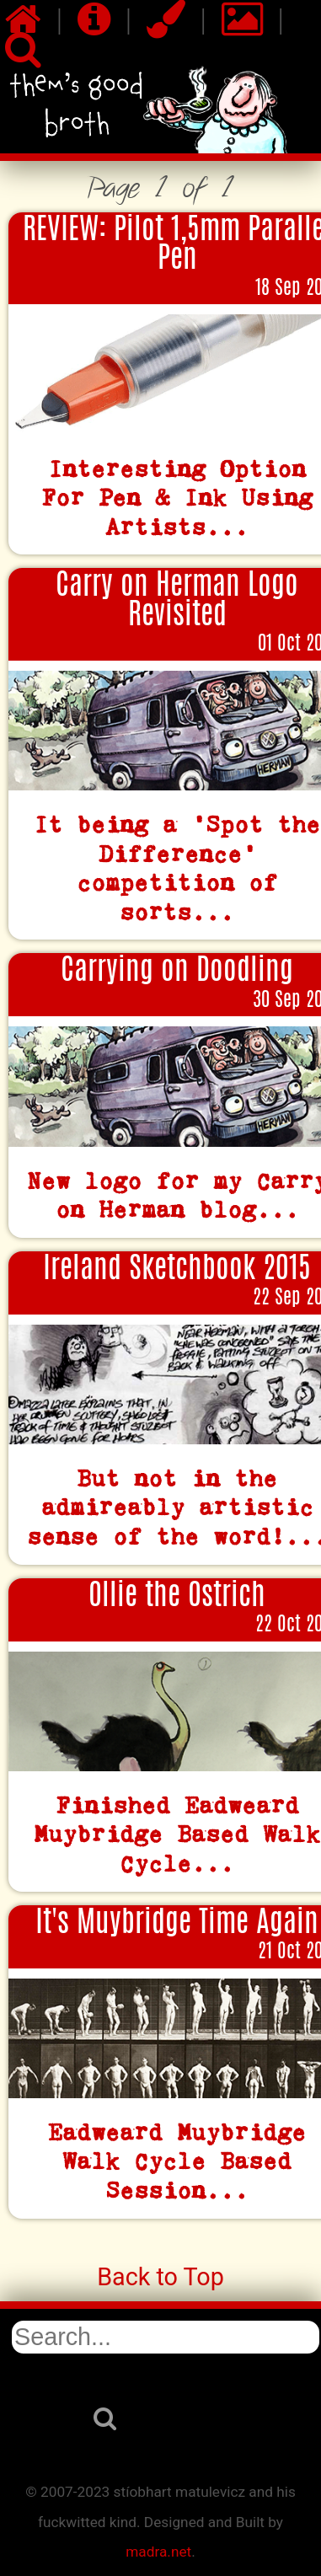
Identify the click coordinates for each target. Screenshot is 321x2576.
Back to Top (160, 2277)
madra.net (158, 2551)
